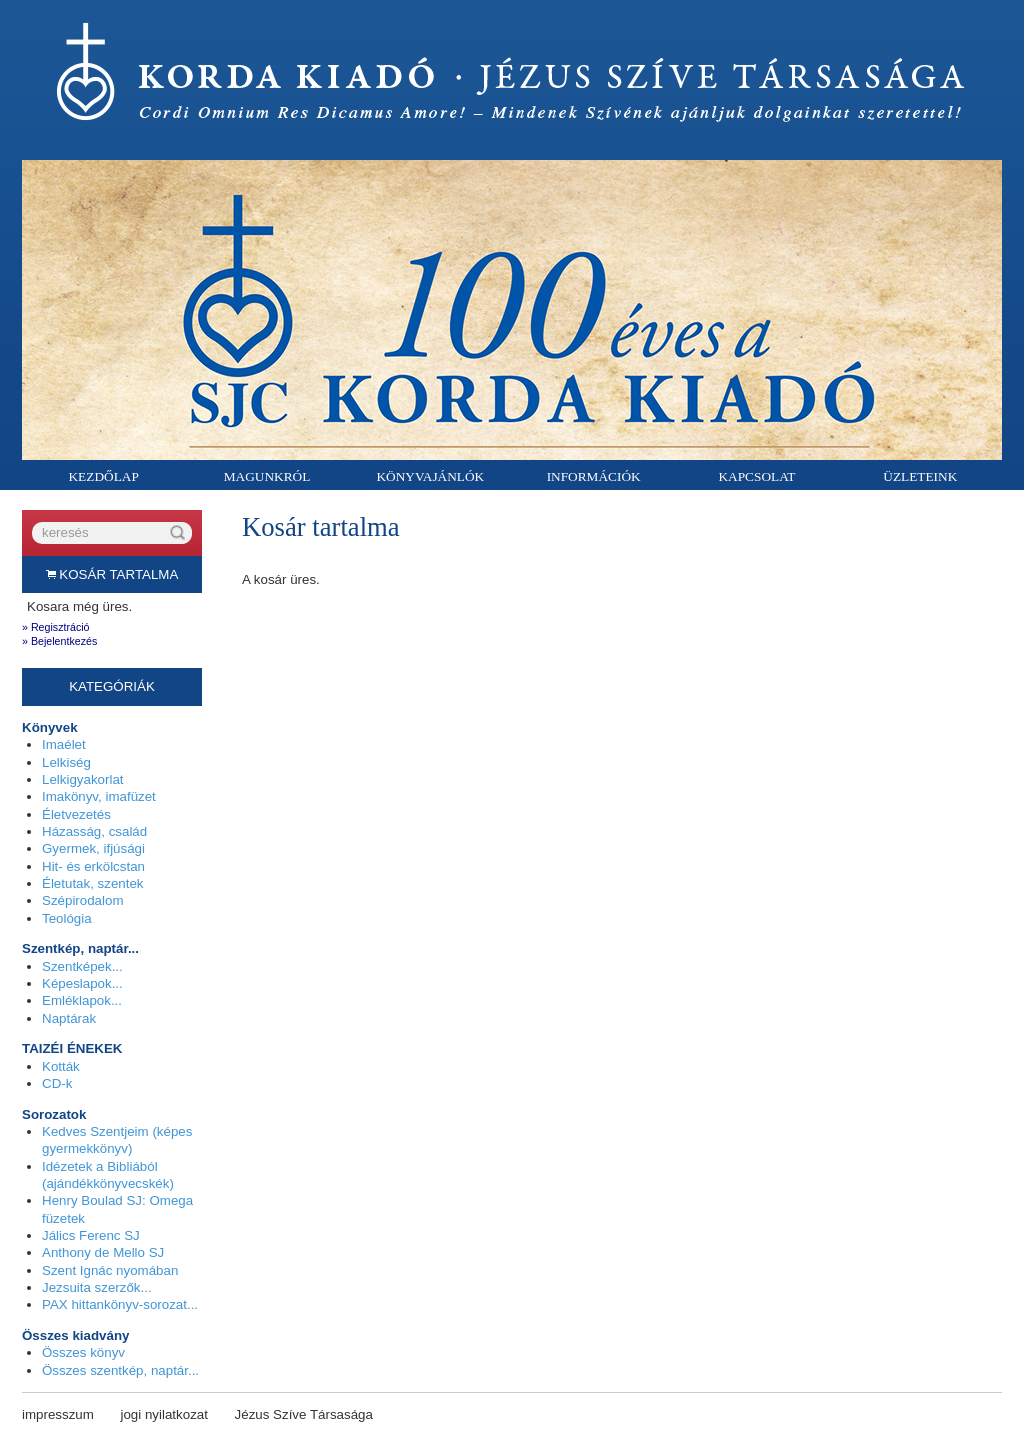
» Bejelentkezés (59, 641)
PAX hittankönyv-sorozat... (120, 1304)
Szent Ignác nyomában (110, 1270)
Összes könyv (83, 1352)
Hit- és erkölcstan (93, 866)
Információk (594, 476)
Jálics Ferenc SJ (91, 1235)
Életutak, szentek (93, 883)
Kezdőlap (103, 476)
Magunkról (267, 476)
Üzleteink (920, 476)
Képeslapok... (82, 983)
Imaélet (64, 744)
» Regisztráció (56, 627)
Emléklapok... (82, 1000)
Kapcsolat (756, 476)
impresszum (58, 1414)
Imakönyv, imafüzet (99, 796)
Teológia (67, 918)
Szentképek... (82, 966)
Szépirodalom (83, 900)
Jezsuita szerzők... (97, 1287)
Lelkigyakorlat (83, 779)
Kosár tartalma (112, 574)
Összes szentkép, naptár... (120, 1370)
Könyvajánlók (430, 476)
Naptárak (69, 1018)
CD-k (57, 1083)
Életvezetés (76, 814)
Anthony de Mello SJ (103, 1252)
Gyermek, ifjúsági (93, 848)
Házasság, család (94, 831)
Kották (61, 1066)
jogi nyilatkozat (164, 1414)
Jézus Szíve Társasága (304, 1414)
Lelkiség (66, 762)
